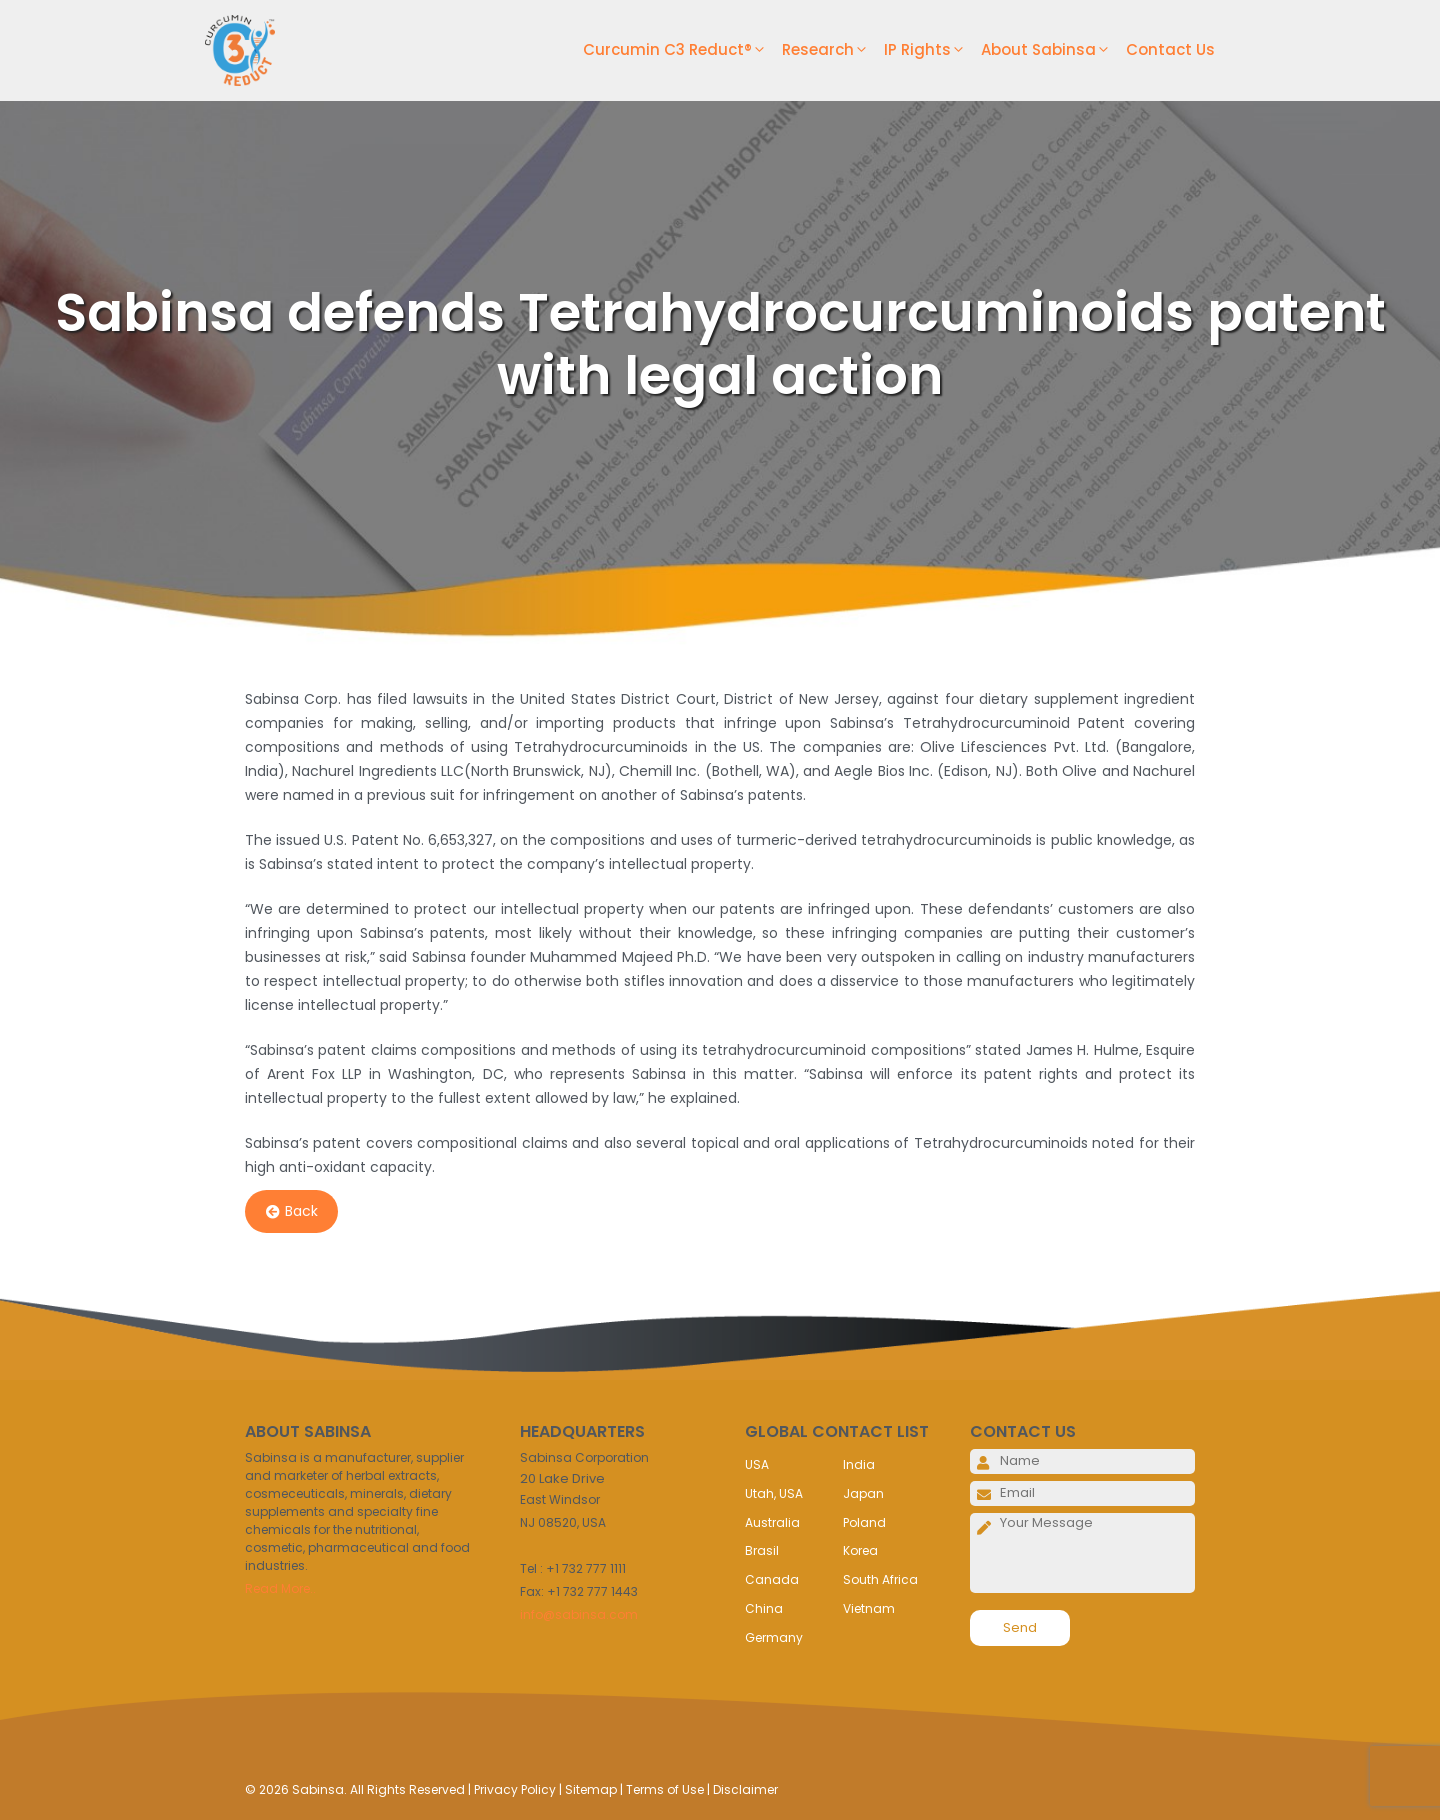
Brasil (762, 1550)
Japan (863, 1493)
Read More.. (280, 1588)
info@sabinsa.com (579, 1614)
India (859, 1464)
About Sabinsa (1053, 50)
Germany (774, 1637)
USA (757, 1464)
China (764, 1608)
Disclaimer (745, 1789)
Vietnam (869, 1608)
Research (833, 50)
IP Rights (932, 50)
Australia (772, 1522)
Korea (860, 1550)
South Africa (880, 1579)
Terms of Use (665, 1789)
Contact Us (1170, 49)
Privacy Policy (515, 1789)
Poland (864, 1522)
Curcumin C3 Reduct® (682, 50)
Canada (772, 1579)
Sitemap (591, 1789)
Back (292, 1212)
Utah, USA (774, 1493)
